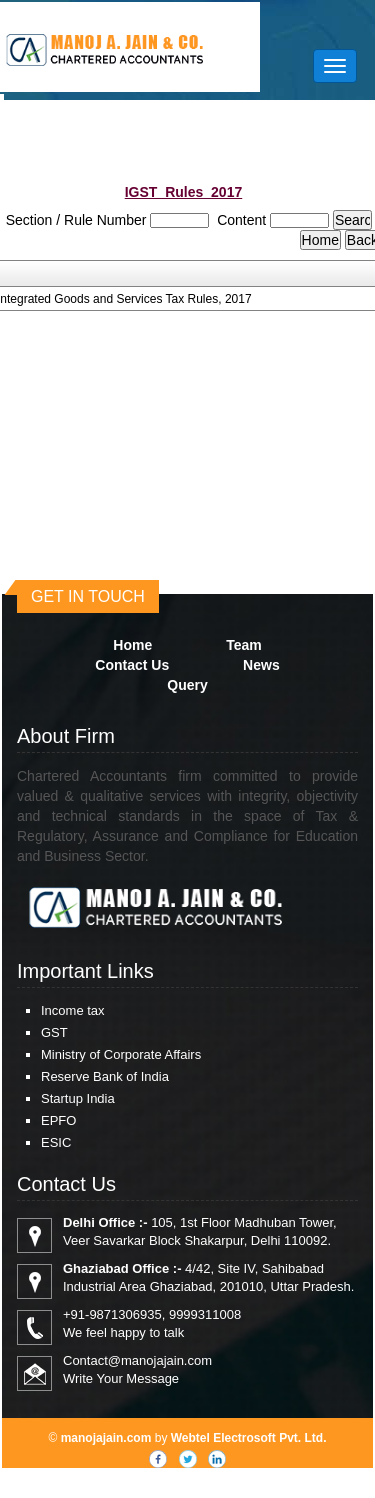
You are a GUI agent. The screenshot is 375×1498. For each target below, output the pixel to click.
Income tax (73, 1010)
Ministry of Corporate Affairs (121, 1054)
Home (132, 645)
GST (54, 1032)
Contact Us (132, 665)
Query (187, 685)
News (261, 665)
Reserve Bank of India (105, 1076)
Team (244, 645)
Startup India (78, 1098)
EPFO (58, 1120)
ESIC (56, 1142)
